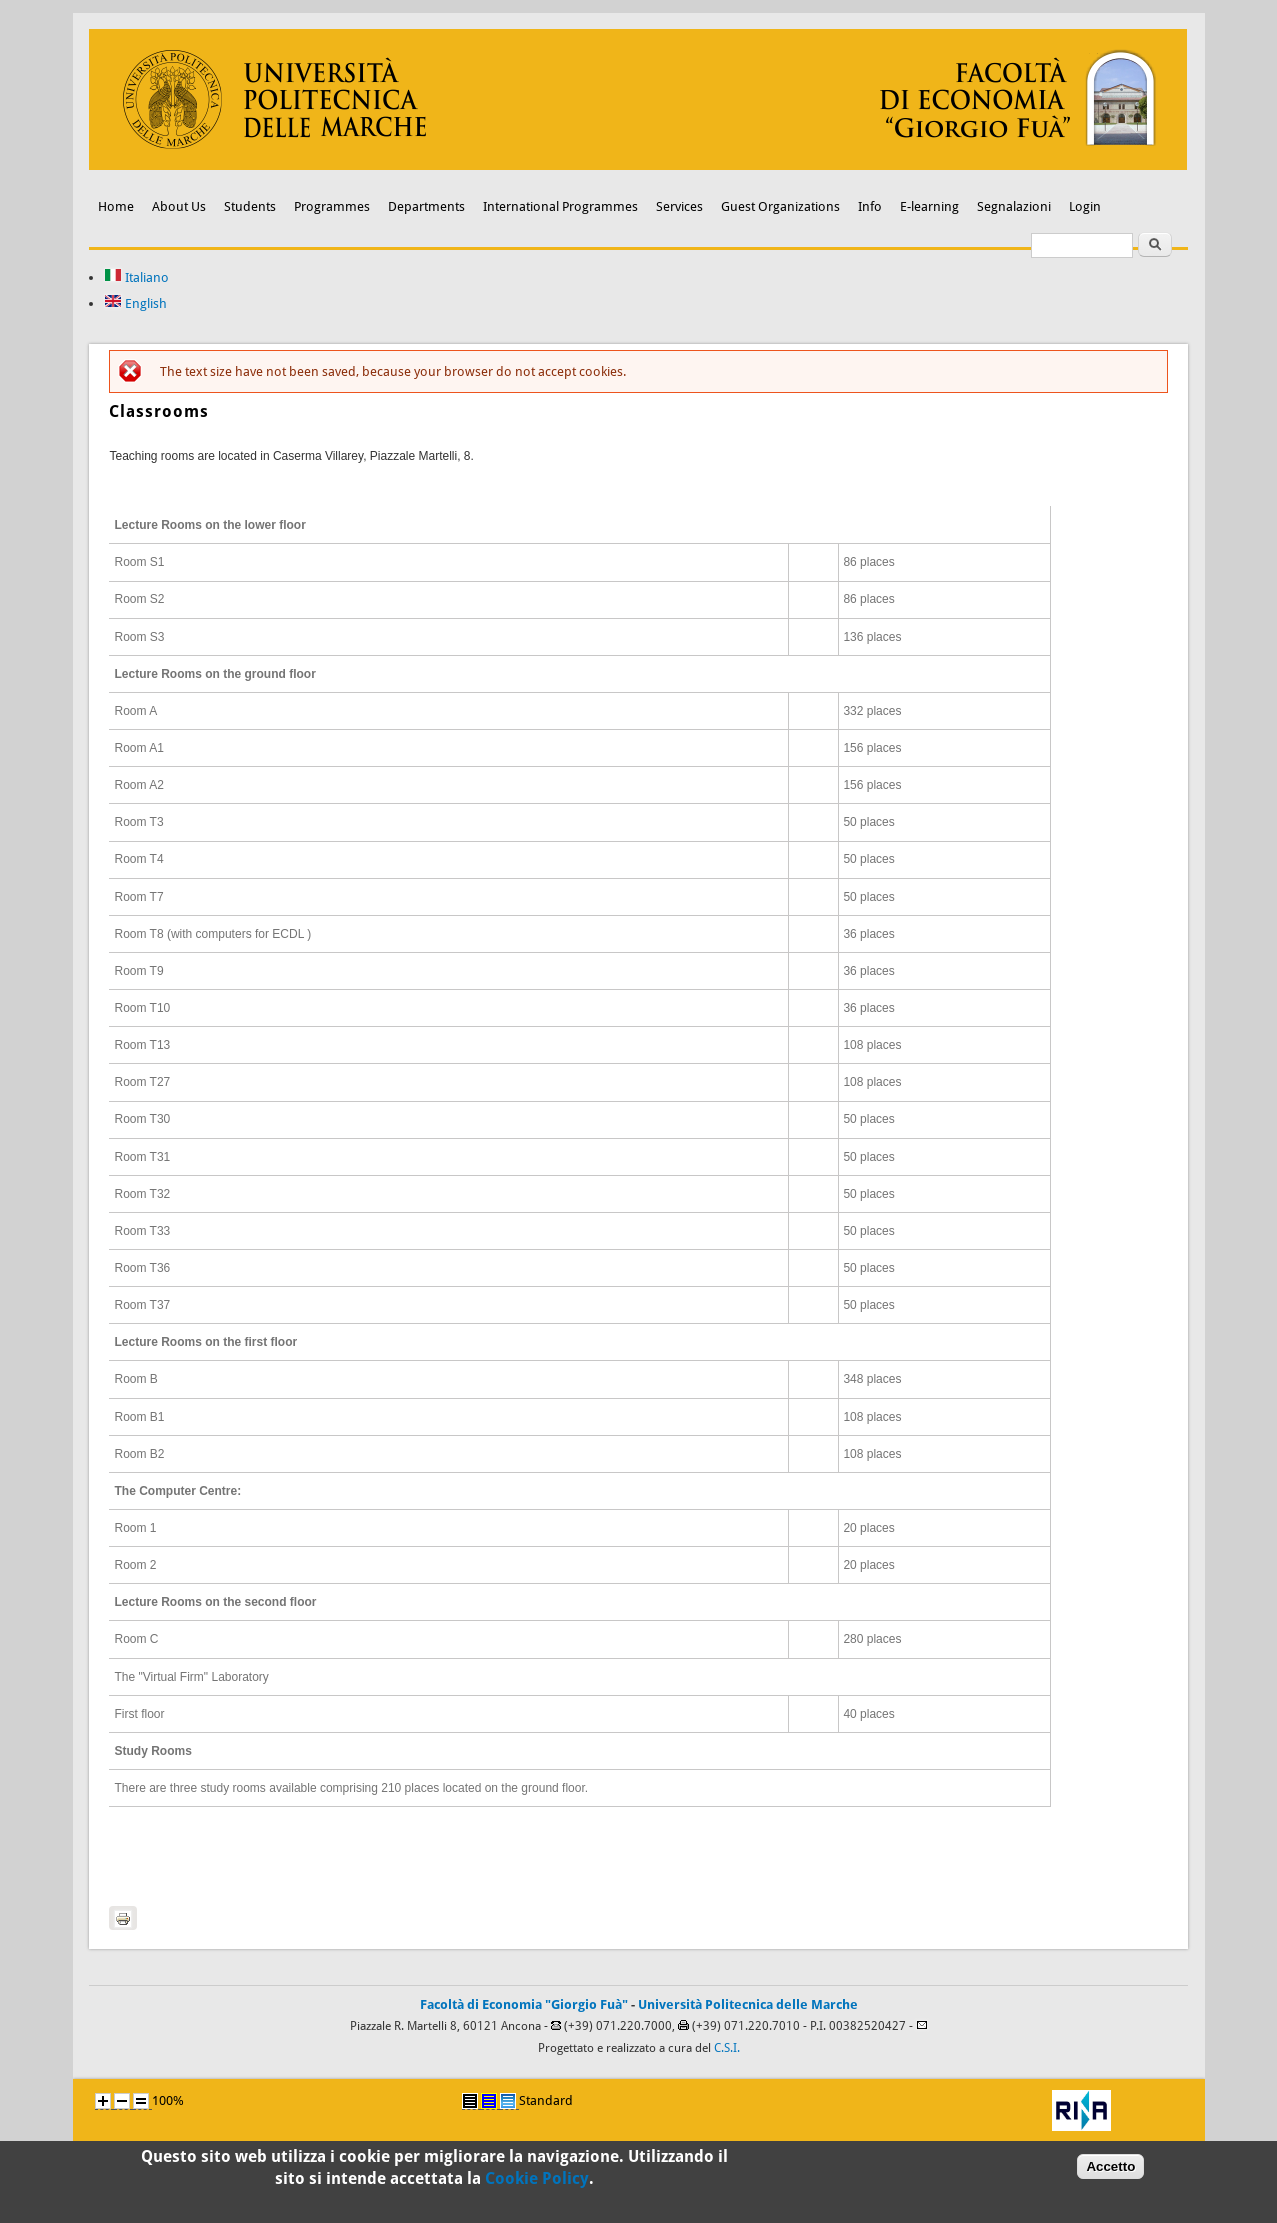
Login (1085, 206)
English (135, 303)
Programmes (332, 206)
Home (116, 206)
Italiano (136, 277)
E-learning (929, 206)
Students (250, 206)
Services (679, 206)
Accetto (1110, 2171)
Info (870, 206)
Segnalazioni (1014, 206)
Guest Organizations (780, 206)
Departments (426, 206)
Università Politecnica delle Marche (748, 2004)
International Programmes (560, 206)
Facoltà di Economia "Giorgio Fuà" (524, 2004)
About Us (179, 206)
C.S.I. (727, 2048)
